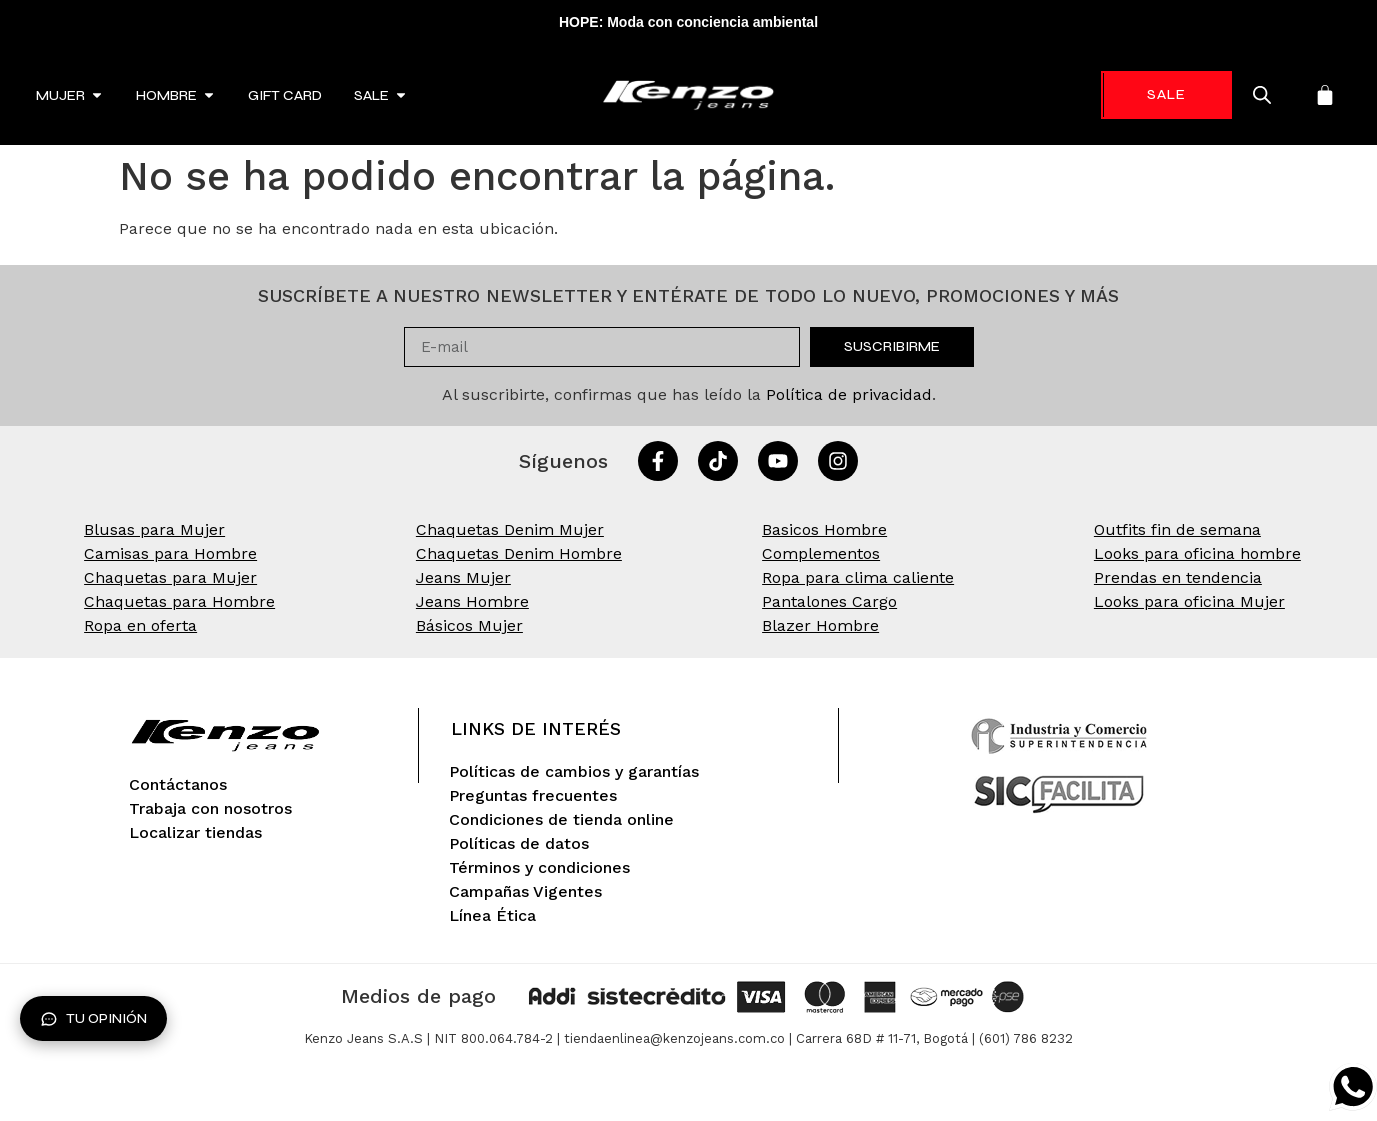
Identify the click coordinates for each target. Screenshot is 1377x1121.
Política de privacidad (849, 394)
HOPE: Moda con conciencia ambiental (688, 22)
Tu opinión (93, 1019)
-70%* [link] (1161, 94)
